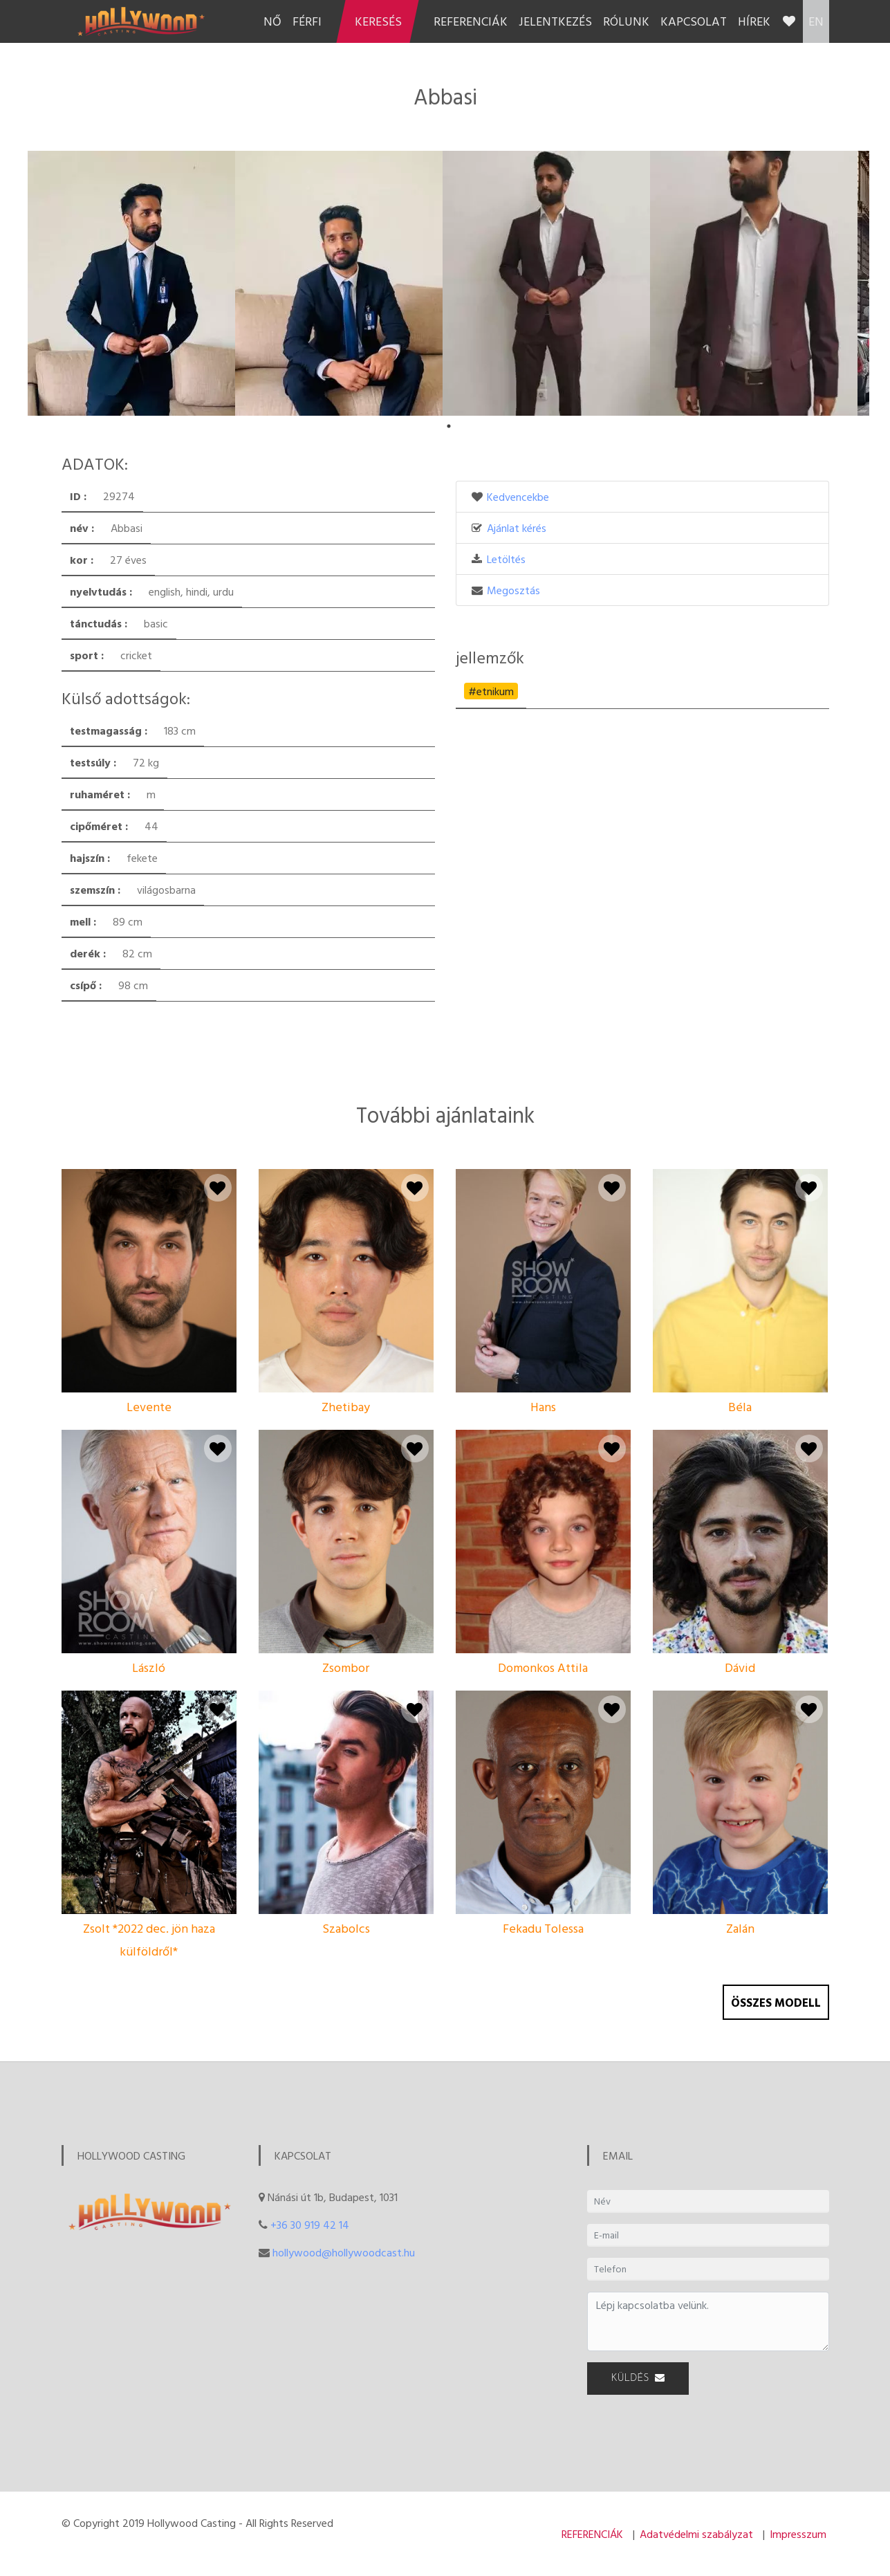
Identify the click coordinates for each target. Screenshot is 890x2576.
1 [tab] (449, 426)
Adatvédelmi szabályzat (696, 2534)
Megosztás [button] (513, 590)
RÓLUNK (626, 21)
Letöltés (506, 559)
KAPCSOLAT (693, 21)
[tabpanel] (131, 283)
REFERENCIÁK (471, 21)
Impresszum (798, 2534)
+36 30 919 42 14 (309, 2224)
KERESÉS (378, 21)
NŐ (272, 21)
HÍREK (754, 21)
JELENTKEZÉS (555, 21)
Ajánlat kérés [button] (516, 527)
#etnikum (491, 691)
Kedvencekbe (518, 496)
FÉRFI (307, 21)
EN (816, 21)
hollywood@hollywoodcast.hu (343, 2252)
